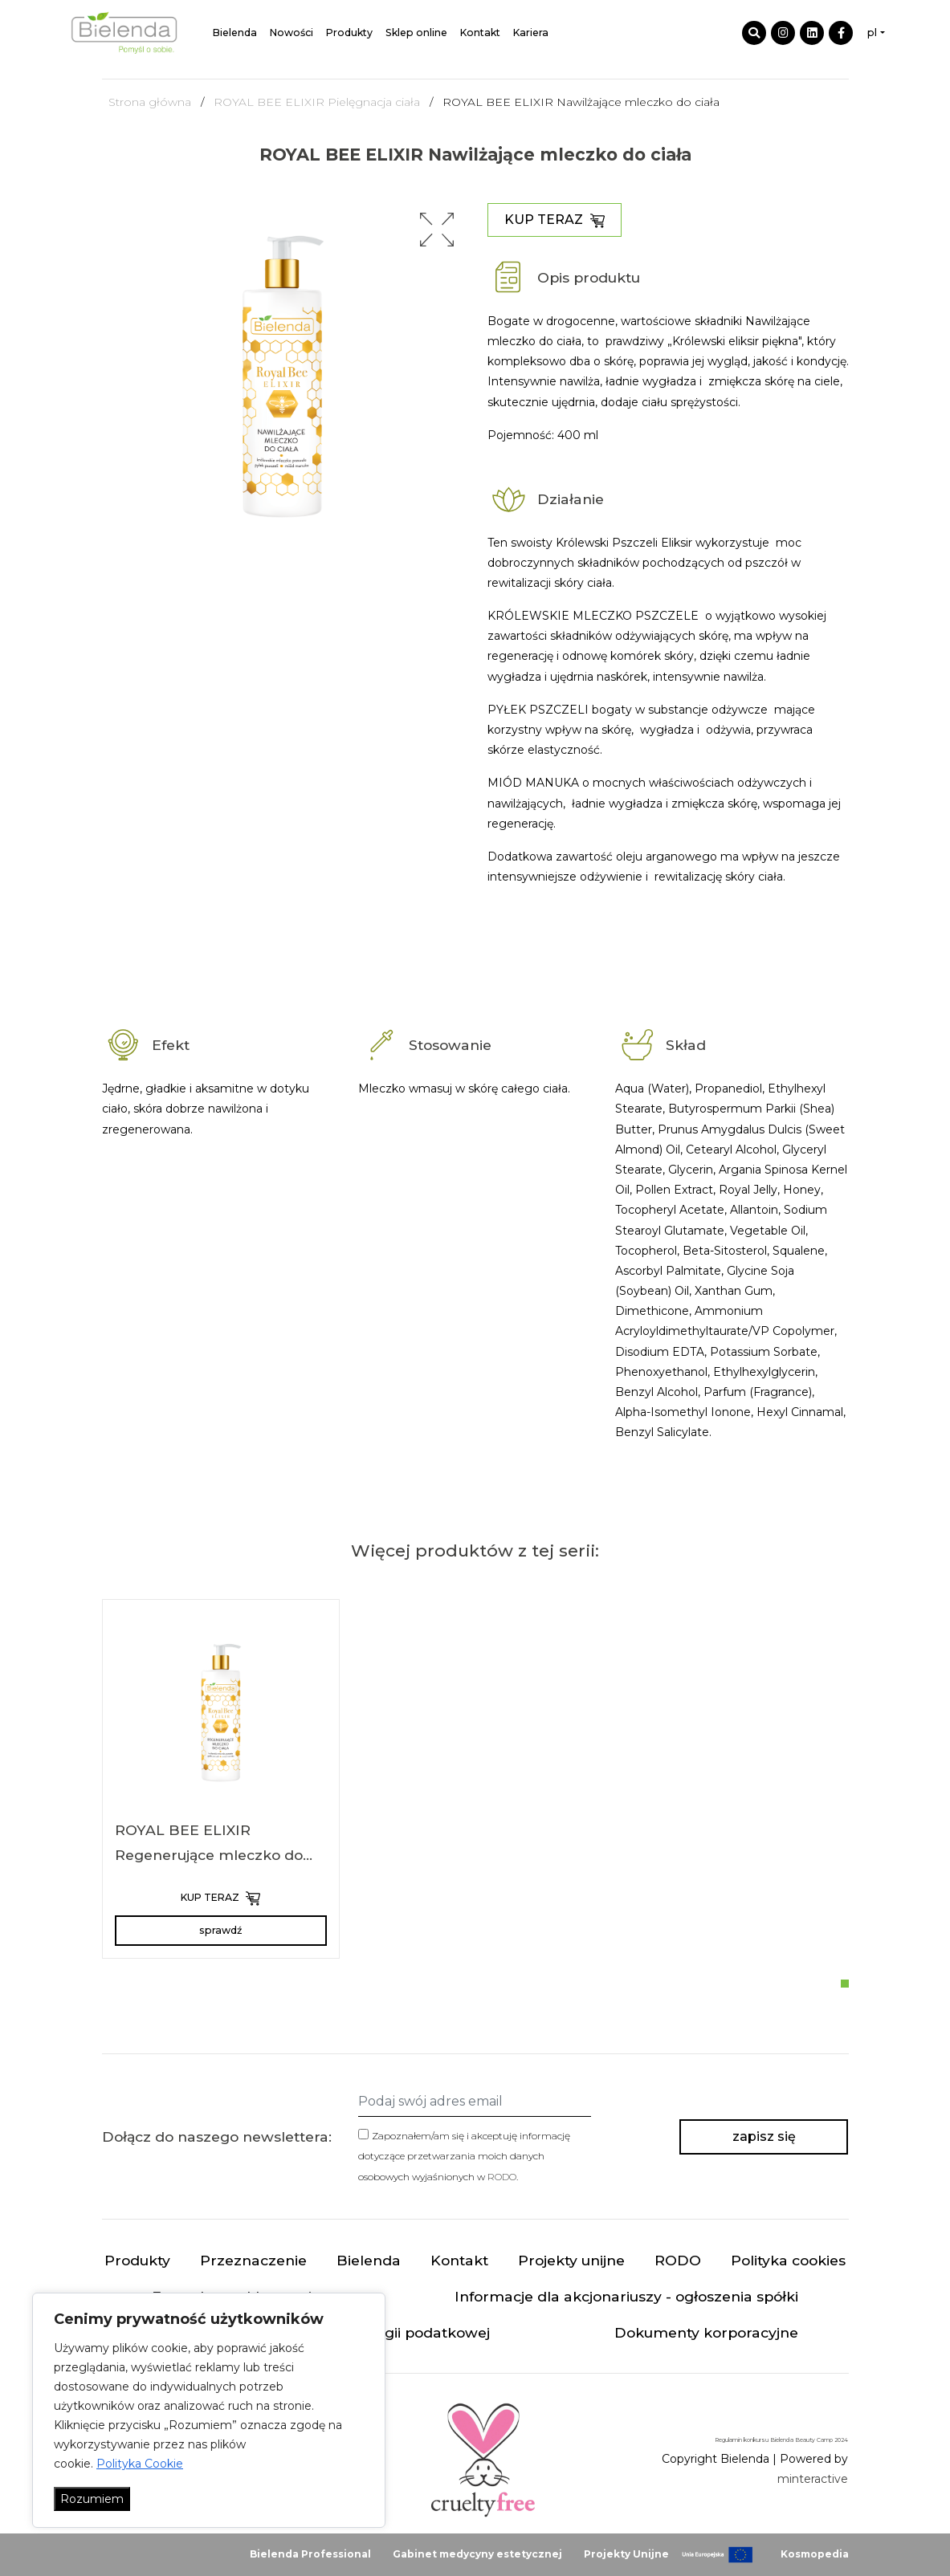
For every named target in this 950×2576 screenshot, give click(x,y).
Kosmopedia (815, 2554)
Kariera (530, 32)
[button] (437, 229)
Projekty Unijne (626, 2554)
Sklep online (416, 32)
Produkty (349, 32)
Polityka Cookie (139, 2463)
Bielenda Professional (310, 2554)
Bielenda (235, 32)
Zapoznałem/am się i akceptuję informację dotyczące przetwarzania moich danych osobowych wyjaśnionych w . (464, 2156)
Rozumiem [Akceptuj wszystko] (92, 2499)
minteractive (812, 2479)
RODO (501, 2177)
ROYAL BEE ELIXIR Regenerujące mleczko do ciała (209, 1855)
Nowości (291, 32)
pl (872, 32)
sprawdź (220, 1930)
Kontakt (480, 32)
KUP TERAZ (554, 220)
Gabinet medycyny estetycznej (477, 2554)
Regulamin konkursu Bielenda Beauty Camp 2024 (781, 2440)
